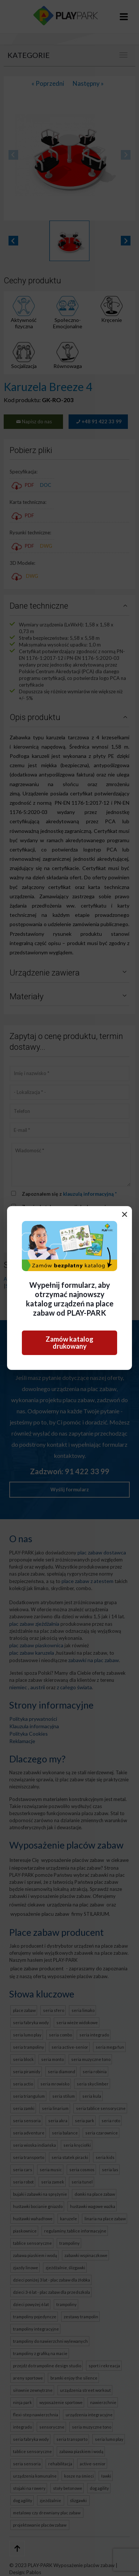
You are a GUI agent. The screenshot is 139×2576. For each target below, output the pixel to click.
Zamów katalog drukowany (69, 1342)
